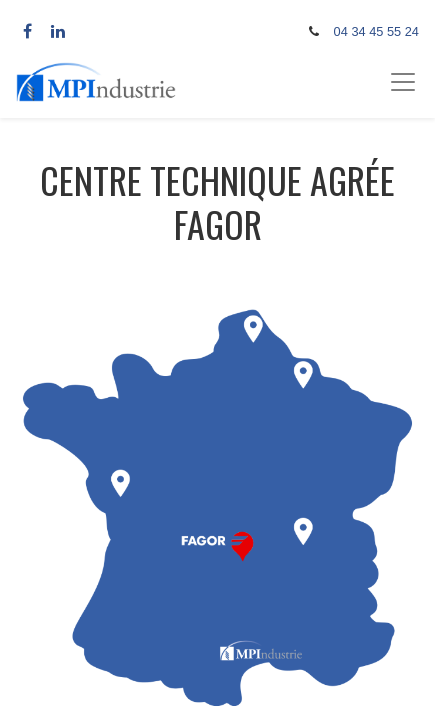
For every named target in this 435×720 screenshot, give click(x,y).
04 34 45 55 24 (376, 31)
